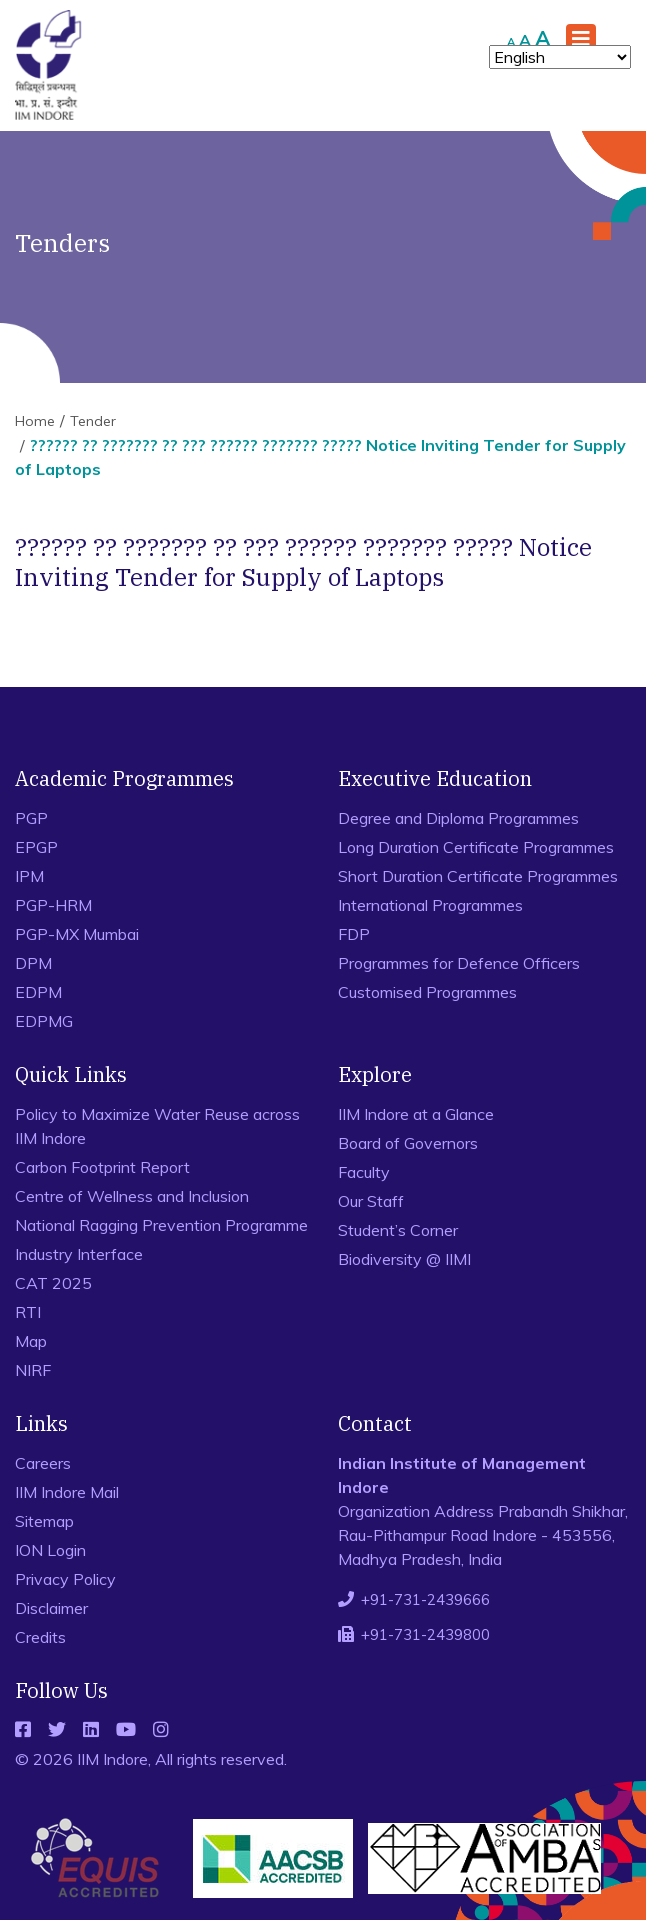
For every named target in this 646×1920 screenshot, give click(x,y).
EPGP (36, 847)
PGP (31, 818)
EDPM (38, 992)
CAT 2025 (53, 1283)
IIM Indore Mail (67, 1492)
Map (31, 1341)
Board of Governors (408, 1143)
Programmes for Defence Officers (459, 963)
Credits (40, 1637)
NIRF (33, 1370)
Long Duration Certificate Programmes (476, 847)
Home (35, 421)
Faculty (364, 1172)
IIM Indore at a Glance (416, 1114)
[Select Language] (560, 57)
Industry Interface (79, 1254)
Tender (93, 421)
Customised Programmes (427, 992)
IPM (29, 876)
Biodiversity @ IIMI (404, 1259)
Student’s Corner (398, 1230)
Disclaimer (51, 1608)
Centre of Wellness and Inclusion (132, 1196)
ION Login (50, 1550)
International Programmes (430, 905)
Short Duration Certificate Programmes (478, 876)
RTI (28, 1312)
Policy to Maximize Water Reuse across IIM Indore (157, 1126)
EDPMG (44, 1021)
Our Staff (371, 1201)
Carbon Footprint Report (102, 1167)
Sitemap (44, 1521)
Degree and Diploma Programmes (458, 818)
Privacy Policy (65, 1579)
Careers (43, 1463)
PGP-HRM (53, 905)
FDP (354, 934)
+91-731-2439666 (425, 1599)
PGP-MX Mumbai (77, 934)
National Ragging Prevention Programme (161, 1225)
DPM (33, 963)
